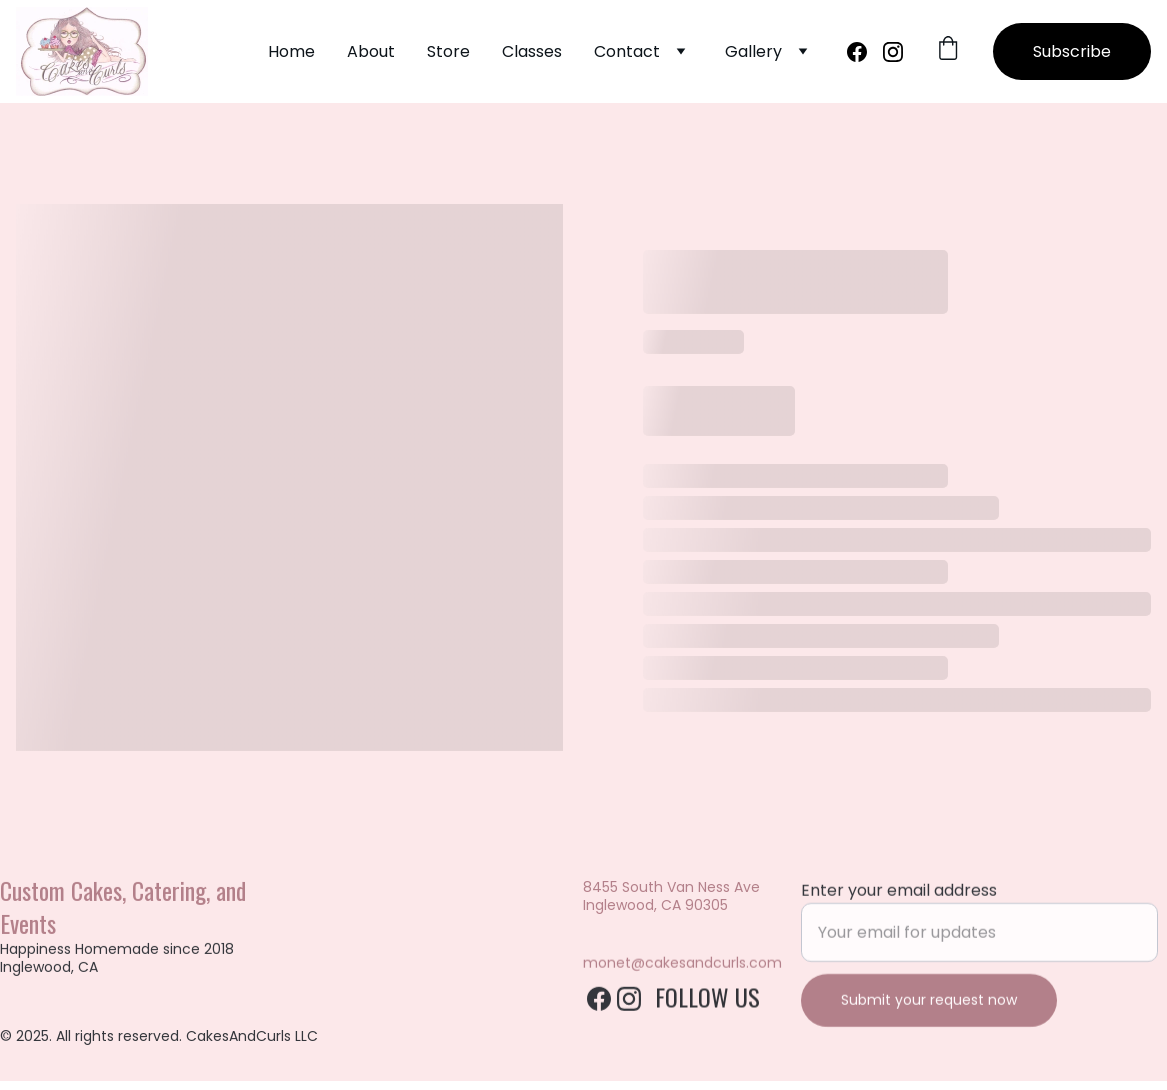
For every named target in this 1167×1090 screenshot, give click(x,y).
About (371, 51)
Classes (532, 51)
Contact (627, 51)
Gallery (753, 51)
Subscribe (1072, 51)
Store (448, 51)
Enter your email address (899, 903)
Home (291, 51)
